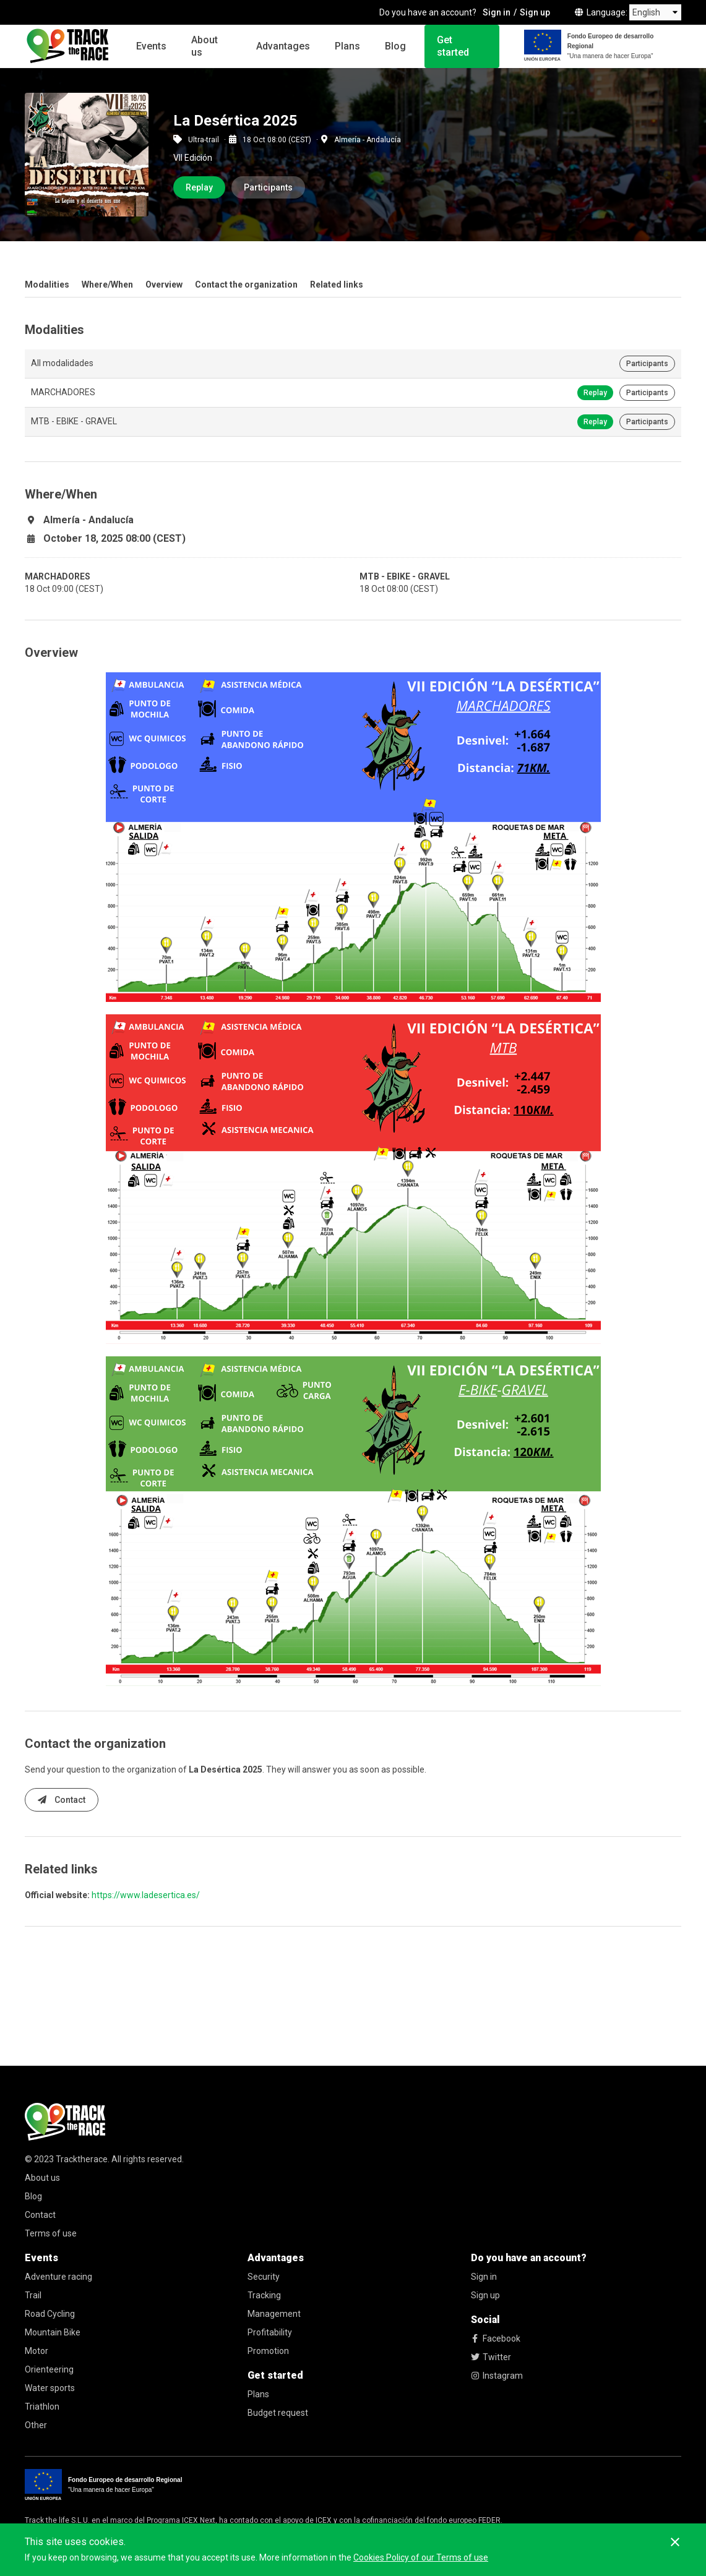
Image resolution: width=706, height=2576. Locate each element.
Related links (336, 284)
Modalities (47, 284)
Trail (33, 2295)
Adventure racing (58, 2277)
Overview (164, 284)
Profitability (270, 2332)
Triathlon (42, 2406)
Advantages (283, 46)
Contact (61, 1800)
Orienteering (49, 2369)
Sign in (496, 12)
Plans (347, 46)
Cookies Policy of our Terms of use (420, 2557)
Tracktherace (82, 2159)
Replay (199, 187)
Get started (453, 46)
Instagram (497, 2376)
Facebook (495, 2338)
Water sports (50, 2388)
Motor (36, 2351)
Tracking (264, 2295)
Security (264, 2277)
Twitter (491, 2357)
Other (36, 2425)
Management (274, 2314)
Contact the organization (246, 284)
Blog (395, 46)
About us (204, 46)
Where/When (107, 284)
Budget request (278, 2413)
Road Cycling (50, 2314)
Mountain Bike (52, 2332)
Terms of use (51, 2233)
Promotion (268, 2351)
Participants (268, 187)
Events (151, 46)
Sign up (535, 12)
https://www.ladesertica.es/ (146, 1895)
